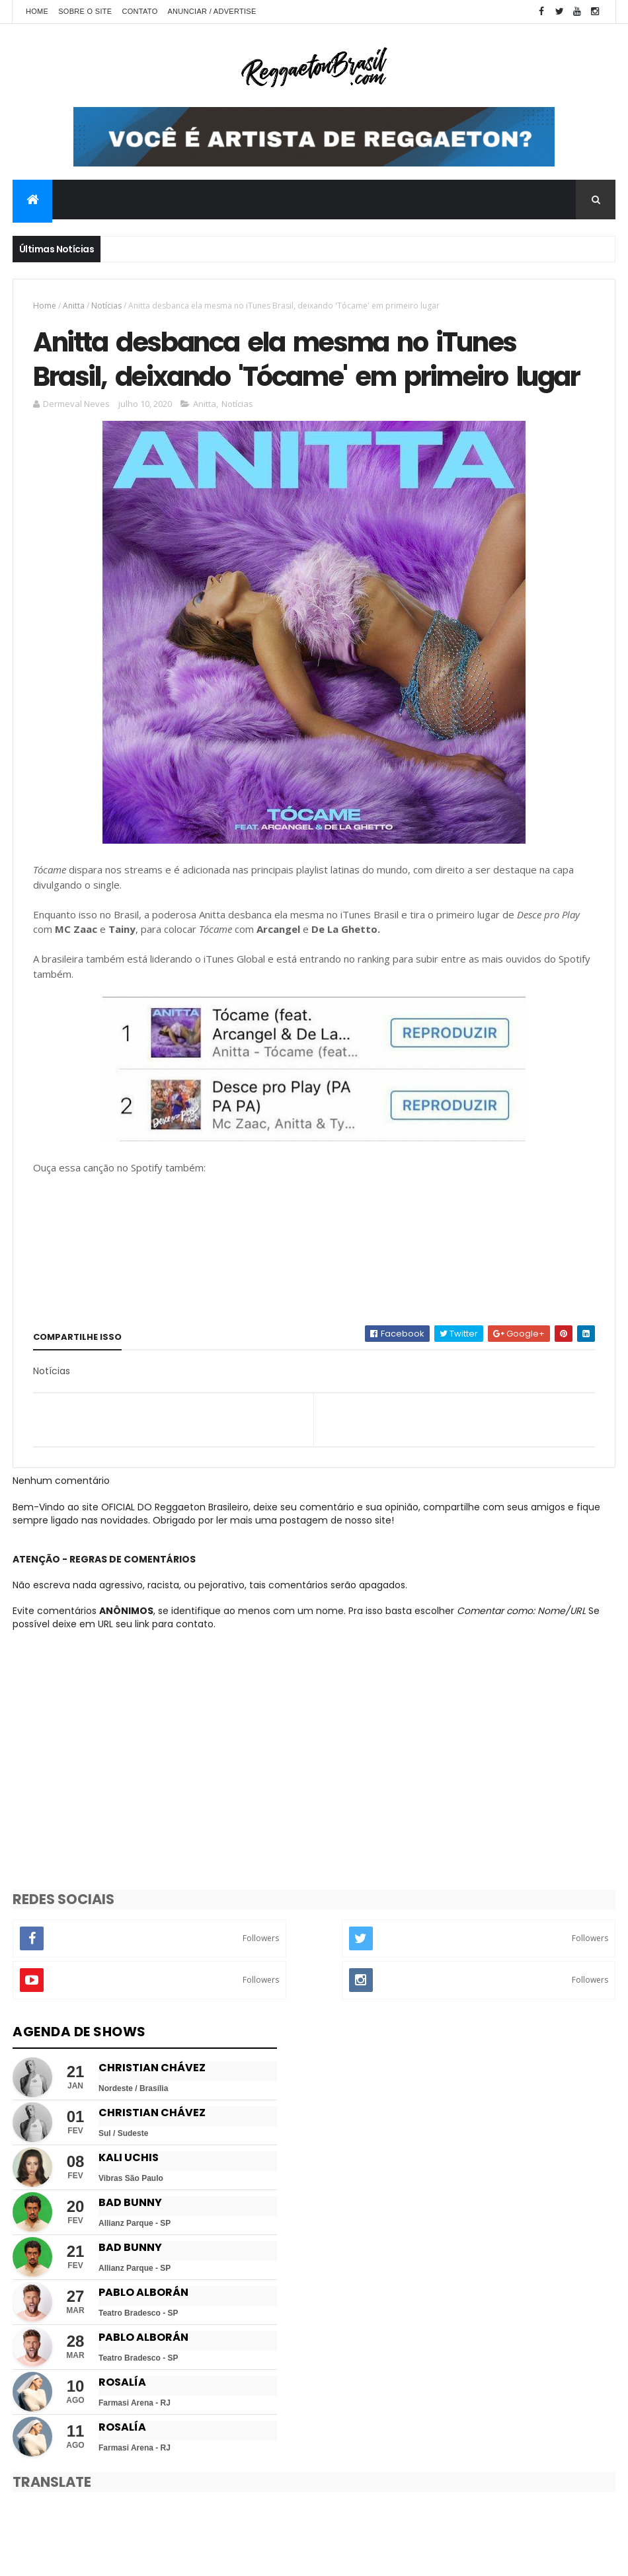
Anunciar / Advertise (211, 11)
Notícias (106, 305)
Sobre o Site (85, 11)
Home (37, 11)
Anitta (74, 305)
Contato (139, 11)
